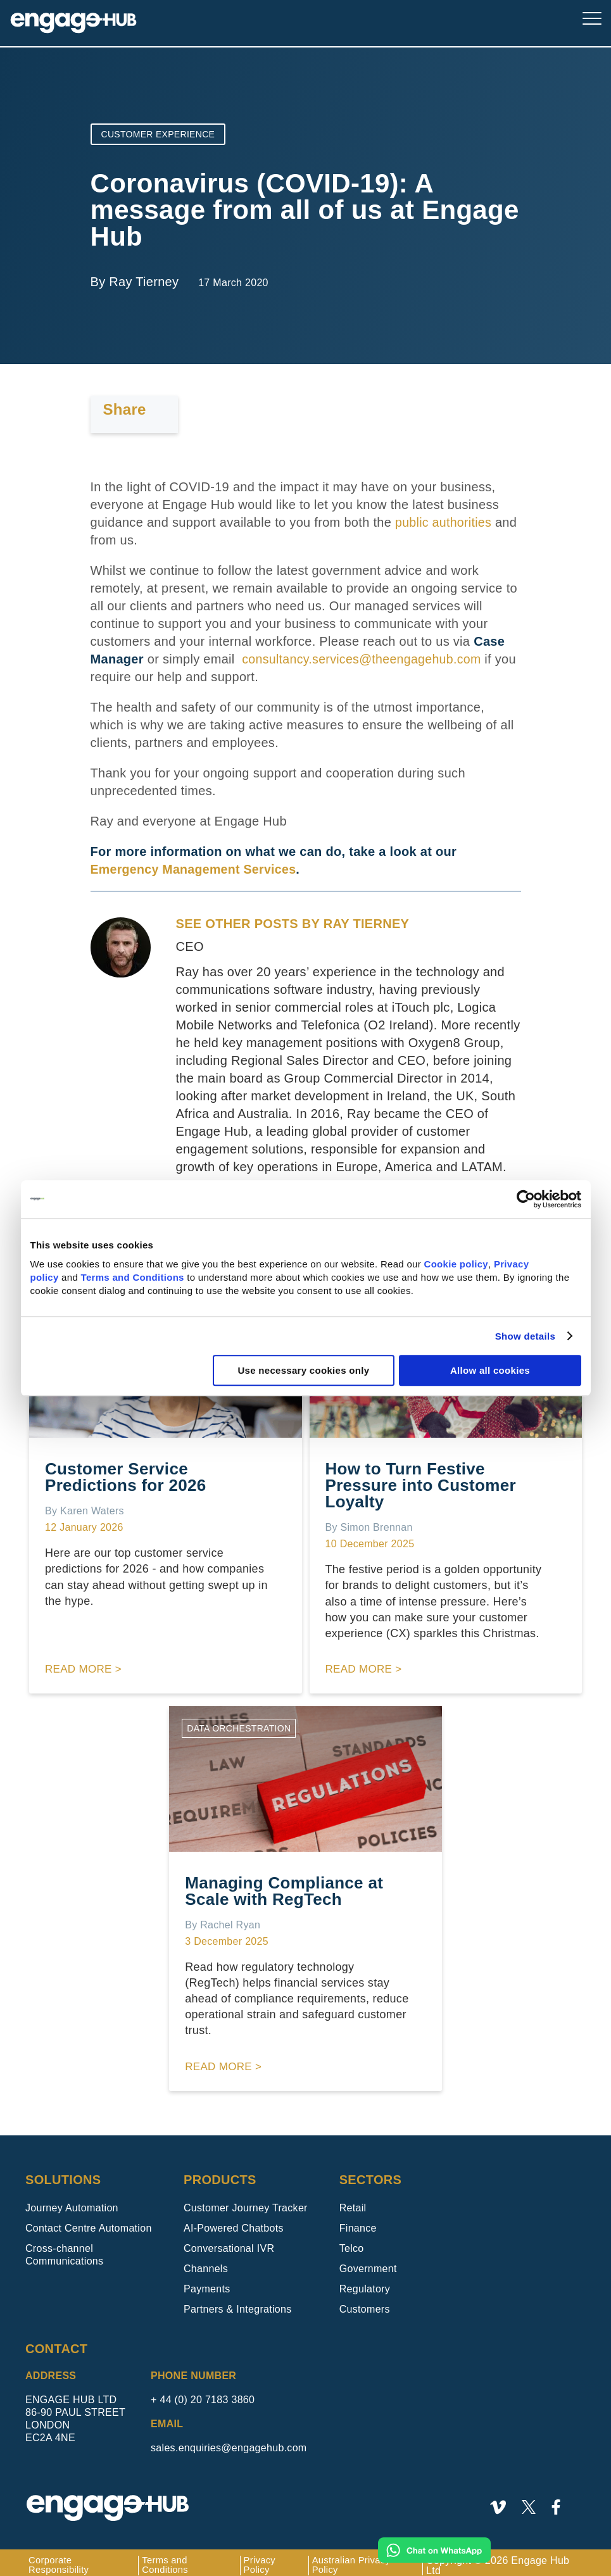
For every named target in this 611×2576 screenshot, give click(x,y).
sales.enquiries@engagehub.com (228, 2440)
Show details (525, 1336)
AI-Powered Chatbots (234, 2221)
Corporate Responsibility (61, 2559)
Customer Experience (158, 134)
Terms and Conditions (132, 1277)
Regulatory (364, 2282)
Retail (353, 2201)
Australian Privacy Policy (360, 2559)
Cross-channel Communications (64, 2247)
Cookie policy (456, 1264)
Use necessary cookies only (303, 1370)
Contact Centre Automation (88, 2221)
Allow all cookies (490, 1370)
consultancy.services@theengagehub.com (364, 659)
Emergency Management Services (196, 869)
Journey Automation (71, 2201)
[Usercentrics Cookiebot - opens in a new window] (525, 1199)
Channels (206, 2261)
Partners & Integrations (238, 2302)
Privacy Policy (265, 2559)
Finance (358, 2221)
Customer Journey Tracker (246, 2201)
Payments (207, 2282)
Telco (351, 2241)
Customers (364, 2302)
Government (368, 2261)
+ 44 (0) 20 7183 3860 (203, 2392)
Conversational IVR (229, 2241)
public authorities (444, 522)
